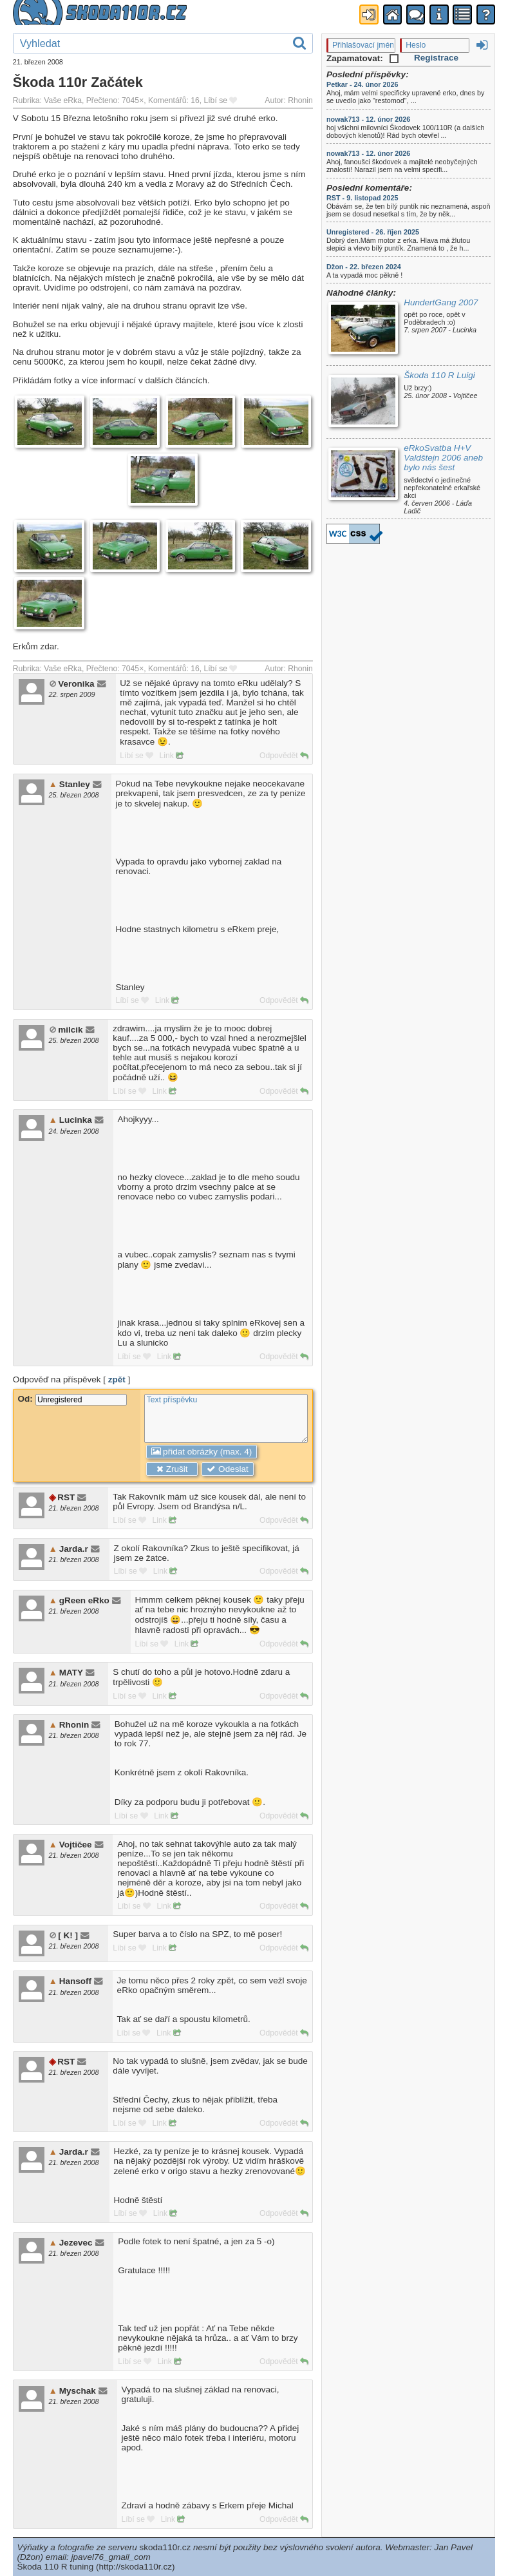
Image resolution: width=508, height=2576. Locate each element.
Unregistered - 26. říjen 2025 (372, 232)
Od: (72, 1399)
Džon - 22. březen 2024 (363, 267)
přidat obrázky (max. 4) (201, 1451)
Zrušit (172, 1469)
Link (171, 755)
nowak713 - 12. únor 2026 (368, 119)
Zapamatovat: (362, 58)
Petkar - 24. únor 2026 (362, 84)
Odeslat (227, 1469)
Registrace (436, 57)
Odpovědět (283, 755)
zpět (117, 1379)
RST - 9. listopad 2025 (362, 198)
